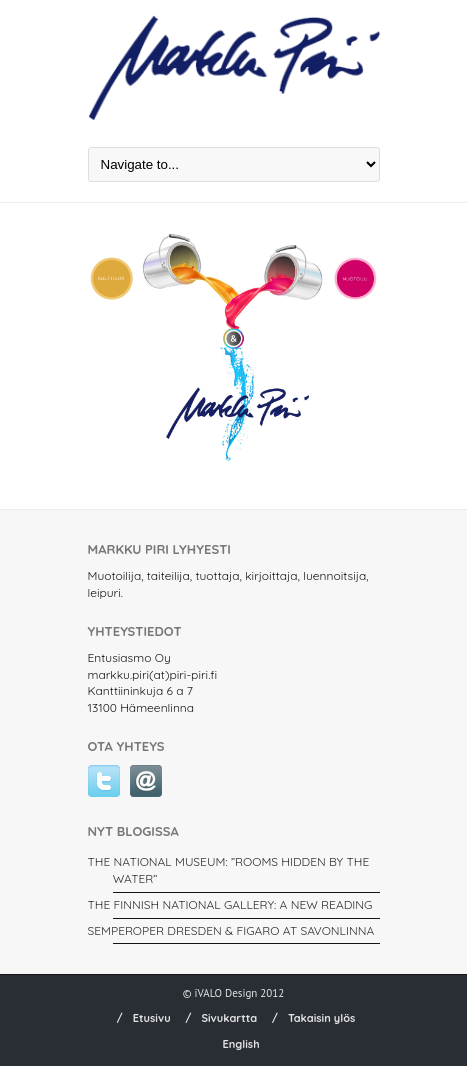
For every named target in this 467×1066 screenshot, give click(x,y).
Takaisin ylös (322, 1018)
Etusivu (152, 1018)
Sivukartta (229, 1018)
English (240, 1044)
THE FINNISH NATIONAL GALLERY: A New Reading (230, 904)
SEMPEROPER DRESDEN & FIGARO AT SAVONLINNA (231, 930)
